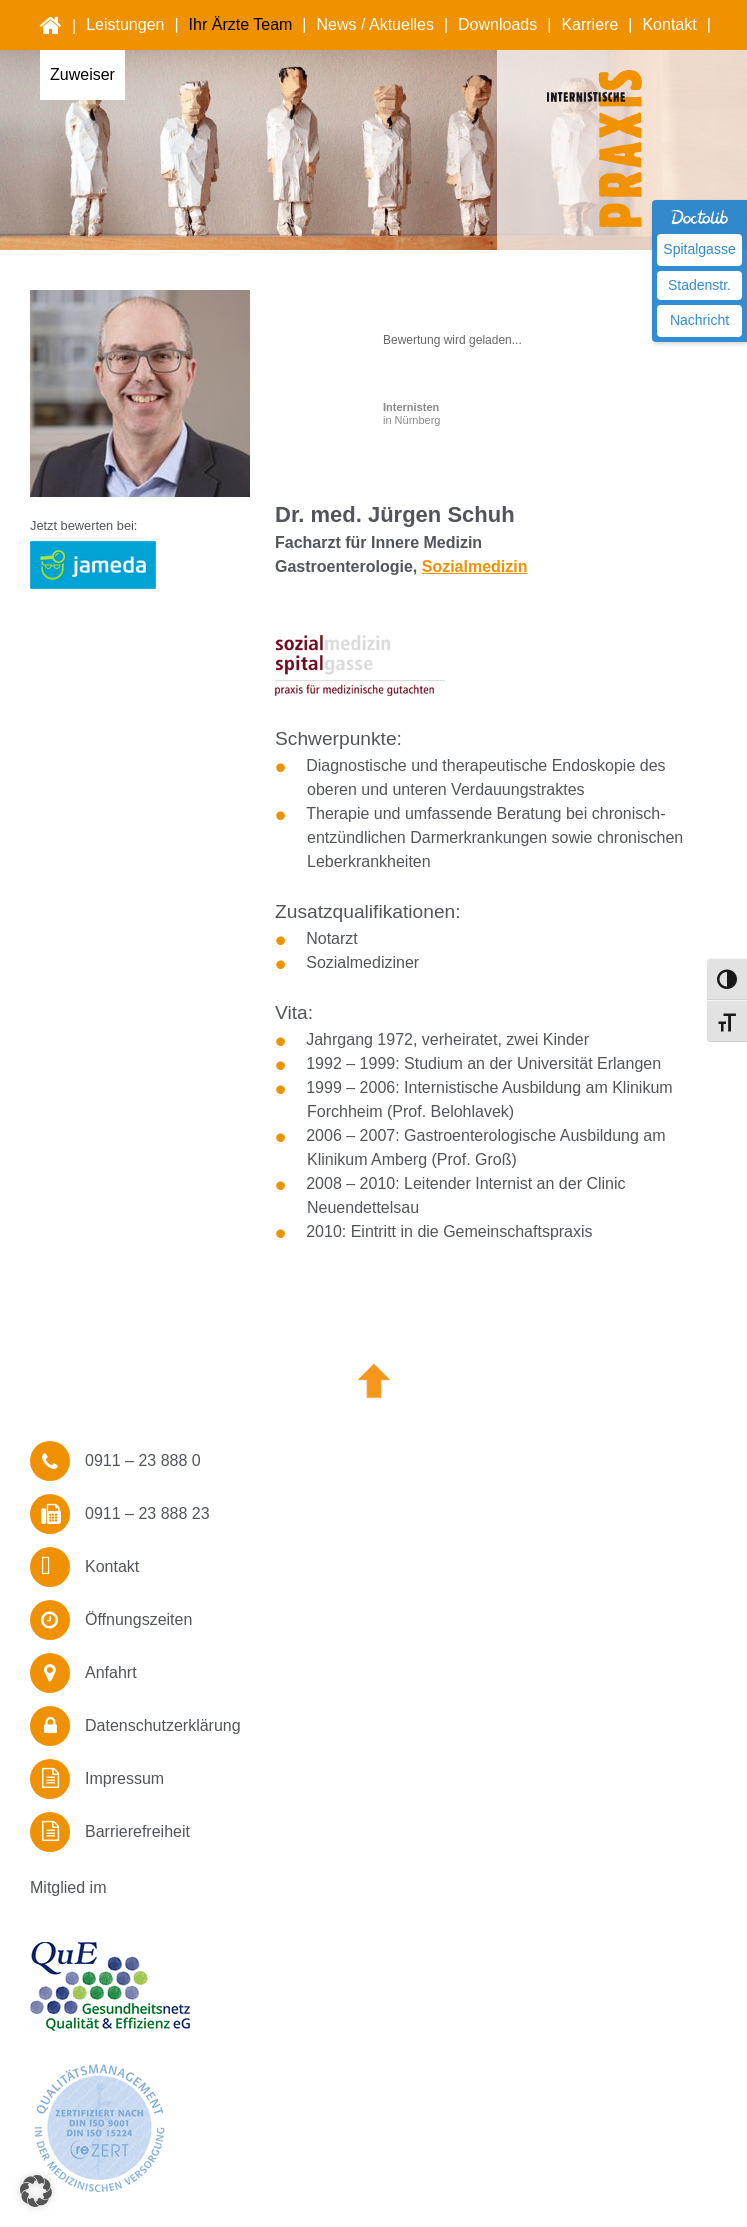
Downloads (497, 24)
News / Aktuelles (375, 24)
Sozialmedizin (475, 566)
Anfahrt (111, 1672)
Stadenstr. (699, 285)
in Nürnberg (411, 413)
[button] (36, 2191)
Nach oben (374, 1381)
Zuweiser (82, 74)
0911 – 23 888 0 (143, 1460)
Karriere (589, 24)
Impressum (124, 1778)
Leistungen (125, 24)
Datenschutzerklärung (163, 1725)
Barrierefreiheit (137, 1831)
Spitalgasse (699, 249)
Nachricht (699, 320)
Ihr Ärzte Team (241, 24)
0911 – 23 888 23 (147, 1513)
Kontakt (669, 24)
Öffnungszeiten (138, 1619)
